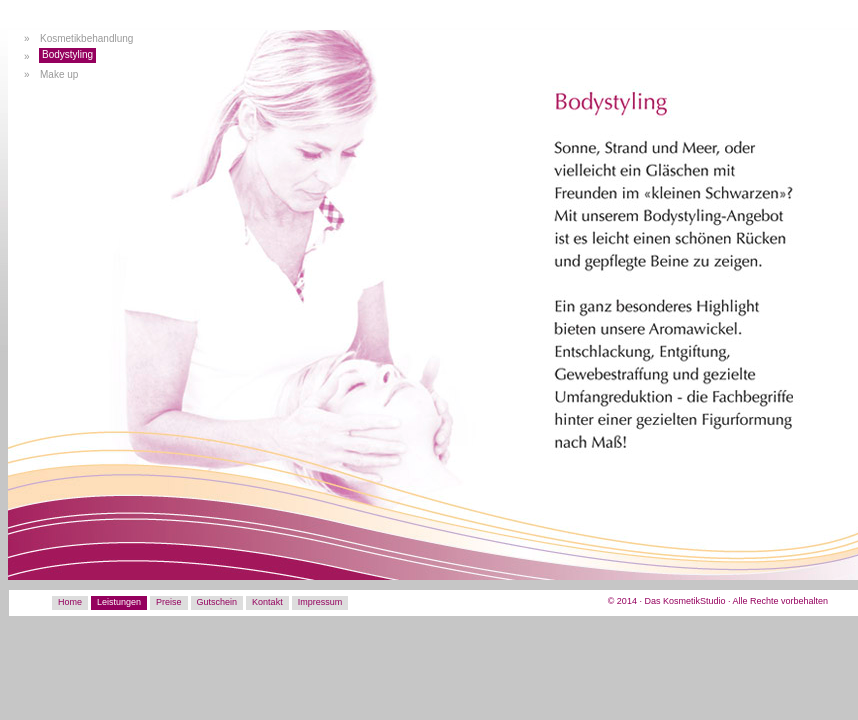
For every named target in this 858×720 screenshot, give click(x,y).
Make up (59, 74)
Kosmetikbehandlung (86, 38)
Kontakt (267, 602)
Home (70, 602)
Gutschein (217, 602)
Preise (169, 602)
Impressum (320, 602)
